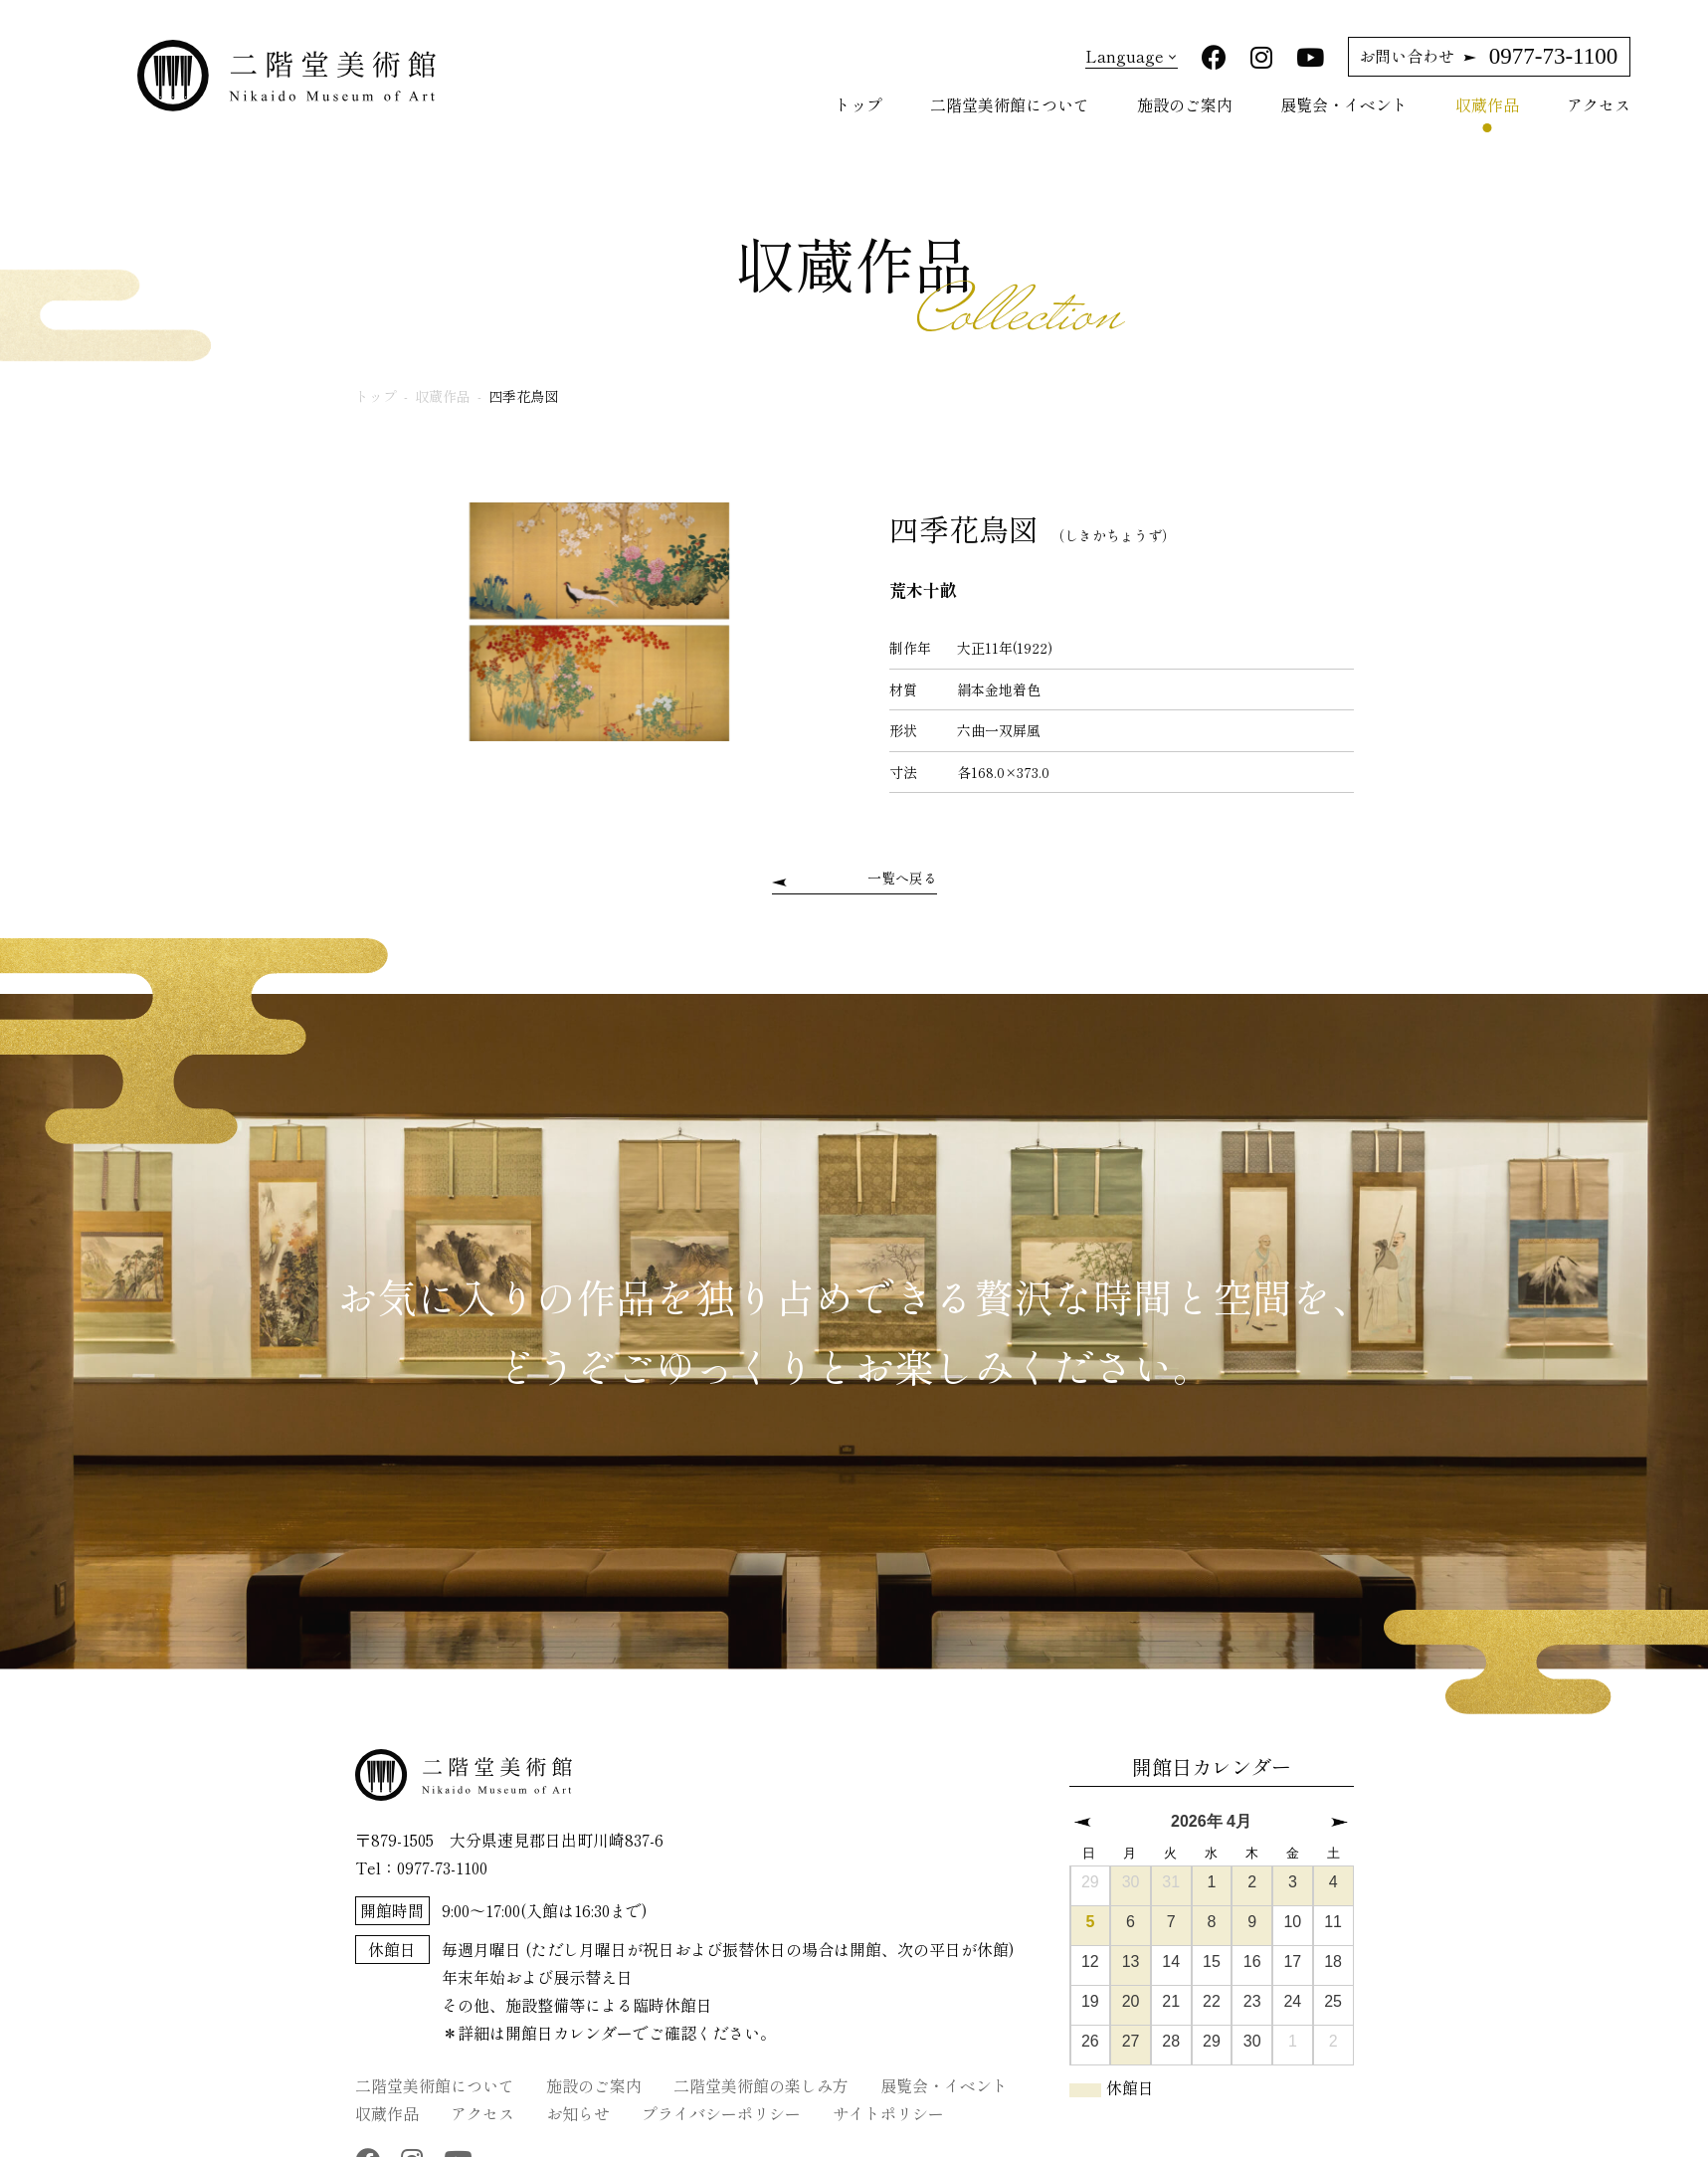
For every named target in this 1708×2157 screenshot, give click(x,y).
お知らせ (578, 2106)
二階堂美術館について (1009, 99)
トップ (858, 99)
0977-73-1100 (1488, 51)
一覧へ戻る (902, 873)
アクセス (1598, 99)
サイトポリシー (888, 2106)
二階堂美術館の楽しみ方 (761, 2078)
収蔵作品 (1487, 99)
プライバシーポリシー (721, 2106)
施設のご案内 (1185, 99)
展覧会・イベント (1344, 99)
